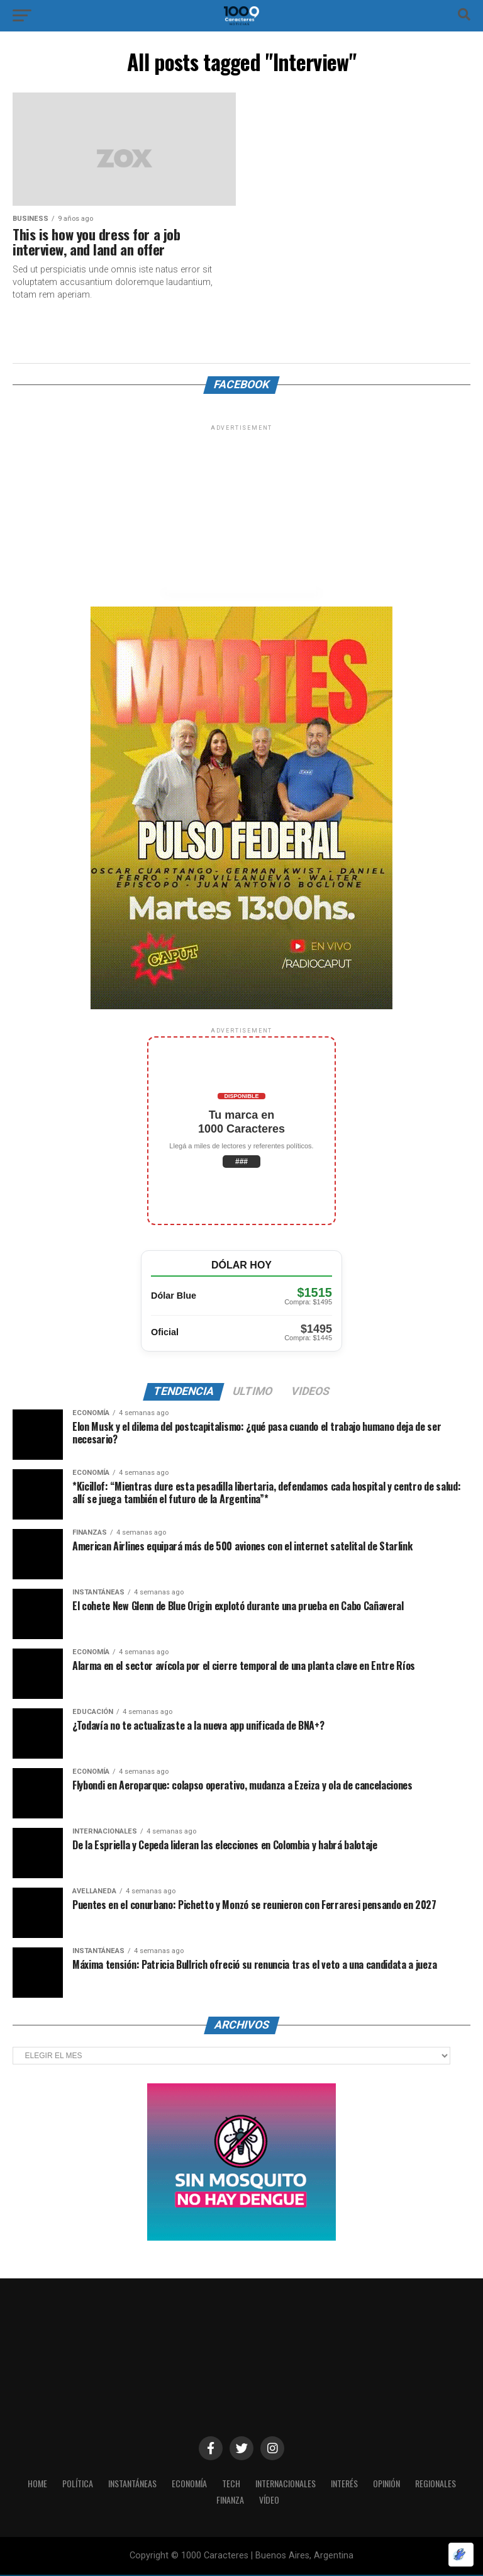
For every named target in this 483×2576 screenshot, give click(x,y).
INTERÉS (349, 2484)
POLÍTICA (68, 2484)
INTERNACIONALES (287, 2484)
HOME (26, 2484)
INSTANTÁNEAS (126, 2484)
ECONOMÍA (187, 2484)
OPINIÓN (394, 2484)
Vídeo (270, 2500)
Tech (230, 2484)
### (241, 1161)
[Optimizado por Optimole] (461, 2555)
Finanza (230, 2500)
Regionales (446, 2484)
